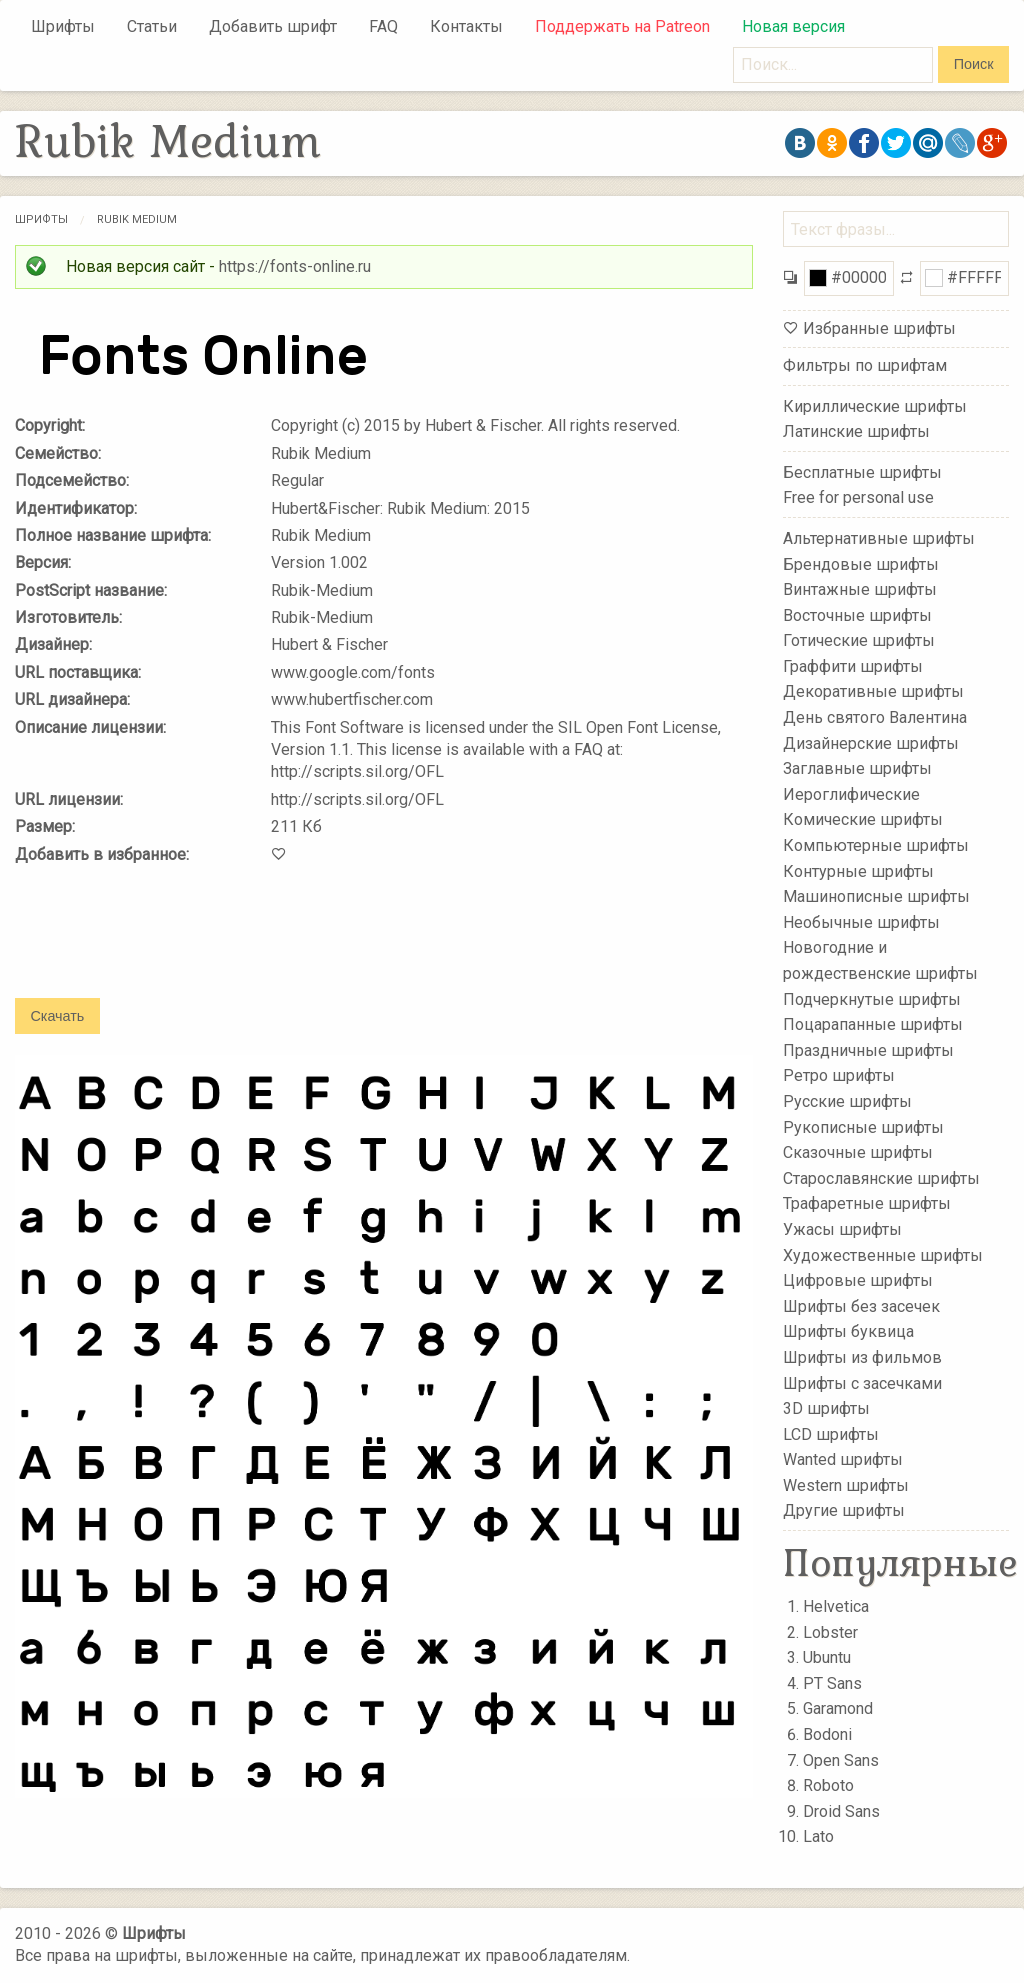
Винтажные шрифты (860, 589)
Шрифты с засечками (862, 1382)
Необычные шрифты (861, 922)
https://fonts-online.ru (295, 266)
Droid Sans (841, 1811)
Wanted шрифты (843, 1459)
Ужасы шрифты (842, 1229)
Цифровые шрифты (858, 1280)
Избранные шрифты (879, 328)
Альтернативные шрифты (879, 538)
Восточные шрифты (857, 614)
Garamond (838, 1708)
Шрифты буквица (848, 1331)
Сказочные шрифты (858, 1152)
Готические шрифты (859, 640)
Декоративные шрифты (873, 691)
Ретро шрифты (839, 1075)
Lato (818, 1836)
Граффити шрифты (853, 666)
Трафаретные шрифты (867, 1203)
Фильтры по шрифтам (865, 365)
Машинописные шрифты (876, 896)
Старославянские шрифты (881, 1178)
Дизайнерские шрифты (871, 742)
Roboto (828, 1785)
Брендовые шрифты (861, 563)
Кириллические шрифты (875, 405)
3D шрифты (826, 1408)
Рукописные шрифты (863, 1126)
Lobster (830, 1632)
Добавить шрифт (273, 26)
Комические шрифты (863, 819)
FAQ (383, 26)
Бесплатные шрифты (862, 472)
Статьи (152, 26)
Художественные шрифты (883, 1254)
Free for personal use (858, 497)
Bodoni (827, 1734)
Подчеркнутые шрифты (872, 998)
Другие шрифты (844, 1510)
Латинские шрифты (856, 431)
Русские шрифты (847, 1101)
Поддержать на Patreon (622, 26)
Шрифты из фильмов (862, 1357)
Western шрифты (846, 1485)
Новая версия (793, 26)
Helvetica (836, 1606)
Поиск (974, 64)
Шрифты (63, 26)
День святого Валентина (875, 717)
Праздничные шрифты (868, 1050)
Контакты (466, 26)
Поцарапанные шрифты (873, 1024)
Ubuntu (827, 1657)
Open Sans (841, 1760)
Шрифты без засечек (861, 1306)
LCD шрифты (831, 1433)
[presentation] (167, 945)
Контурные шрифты (858, 870)
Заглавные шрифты (857, 768)
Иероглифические (851, 794)
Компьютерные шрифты (876, 845)
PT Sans (832, 1683)
